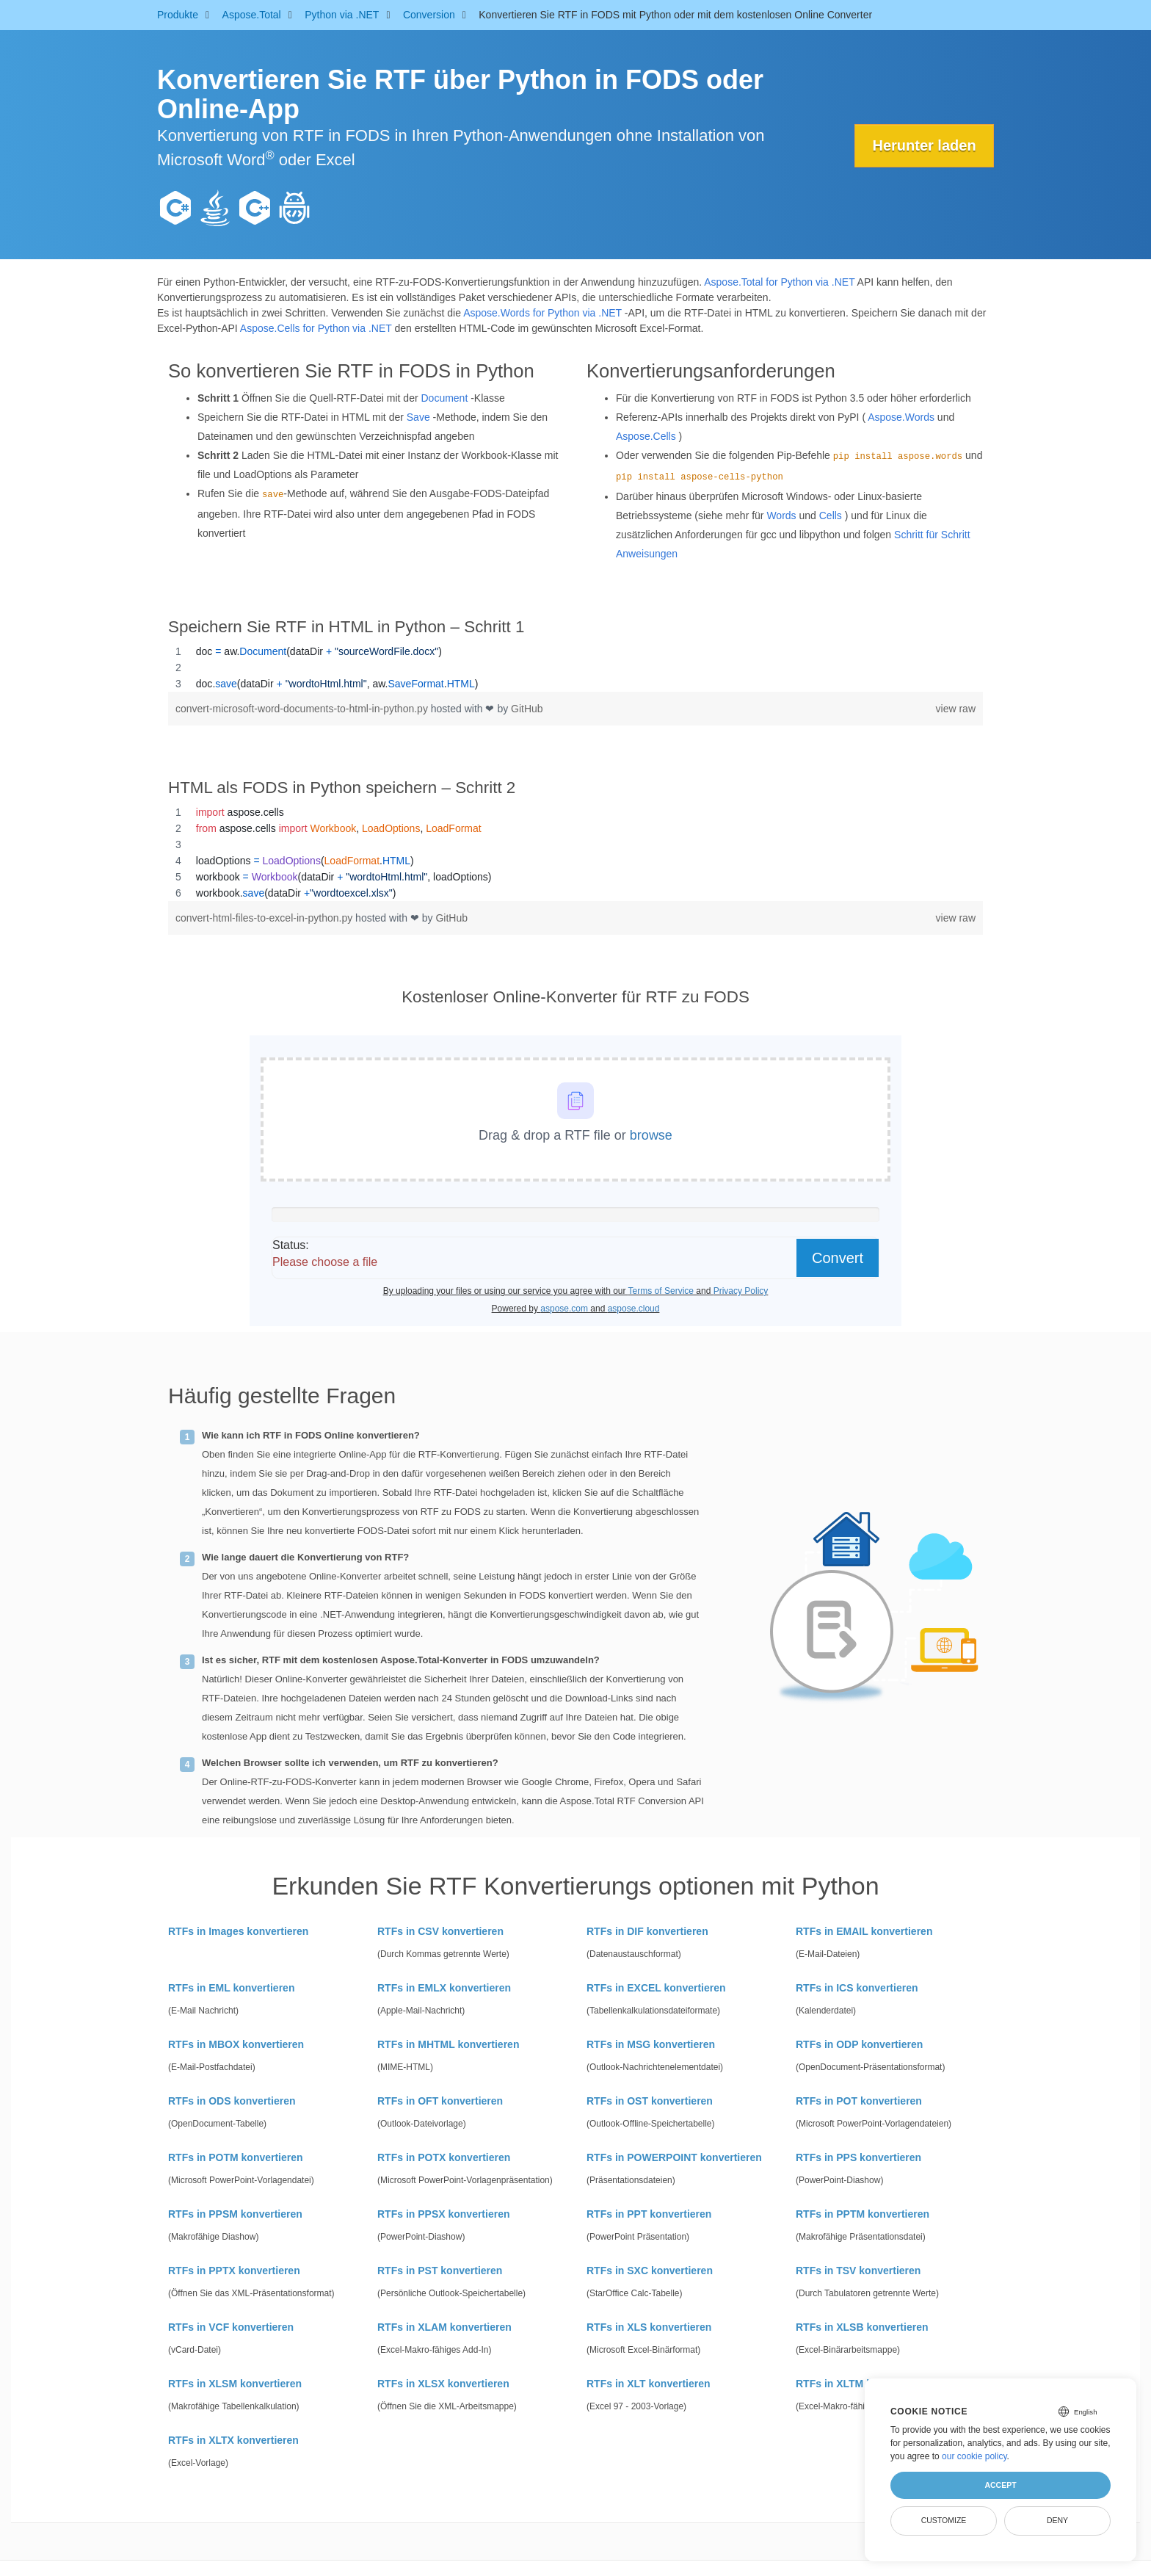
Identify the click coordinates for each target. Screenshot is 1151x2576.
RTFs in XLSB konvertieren (862, 2327)
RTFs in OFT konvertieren (440, 2101)
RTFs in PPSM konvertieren (235, 2214)
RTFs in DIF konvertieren (647, 1931)
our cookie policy (974, 2456)
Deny (1057, 2520)
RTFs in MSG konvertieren (651, 2044)
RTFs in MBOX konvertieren (236, 2044)
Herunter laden (924, 145)
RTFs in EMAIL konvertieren (864, 1931)
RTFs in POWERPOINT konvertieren (674, 2157)
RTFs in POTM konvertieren (235, 2157)
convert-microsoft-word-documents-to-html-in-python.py (303, 708)
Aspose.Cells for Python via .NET (316, 328)
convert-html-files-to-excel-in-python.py (265, 918)
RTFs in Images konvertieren (238, 1931)
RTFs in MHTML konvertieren (448, 2044)
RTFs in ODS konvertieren (231, 2101)
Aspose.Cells (646, 436)
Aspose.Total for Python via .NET (779, 282)
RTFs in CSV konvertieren (440, 1931)
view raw (956, 708)
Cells (830, 515)
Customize (944, 2520)
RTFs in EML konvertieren (231, 1988)
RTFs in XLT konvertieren (649, 2383)
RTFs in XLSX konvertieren (443, 2383)
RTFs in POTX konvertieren (443, 2157)
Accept (1000, 2485)
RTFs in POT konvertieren (859, 2101)
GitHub (527, 708)
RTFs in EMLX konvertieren (444, 1988)
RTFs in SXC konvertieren (650, 2270)
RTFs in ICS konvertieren (857, 1988)
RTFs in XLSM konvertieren (235, 2383)
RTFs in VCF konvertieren (231, 2327)
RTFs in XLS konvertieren (649, 2327)
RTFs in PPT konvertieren (649, 2214)
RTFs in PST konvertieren (439, 2270)
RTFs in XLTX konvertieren (233, 2440)
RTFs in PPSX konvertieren (443, 2214)
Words (781, 515)
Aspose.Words (901, 417)
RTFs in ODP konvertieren (859, 2044)
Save (418, 417)
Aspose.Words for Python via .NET (542, 313)
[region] (575, 667)
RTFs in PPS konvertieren (858, 2157)
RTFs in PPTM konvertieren (862, 2214)
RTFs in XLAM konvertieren (444, 2327)
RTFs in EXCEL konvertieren (656, 1988)
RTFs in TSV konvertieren (858, 2270)
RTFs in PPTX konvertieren (234, 2270)
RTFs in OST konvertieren (650, 2101)
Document (444, 398)
